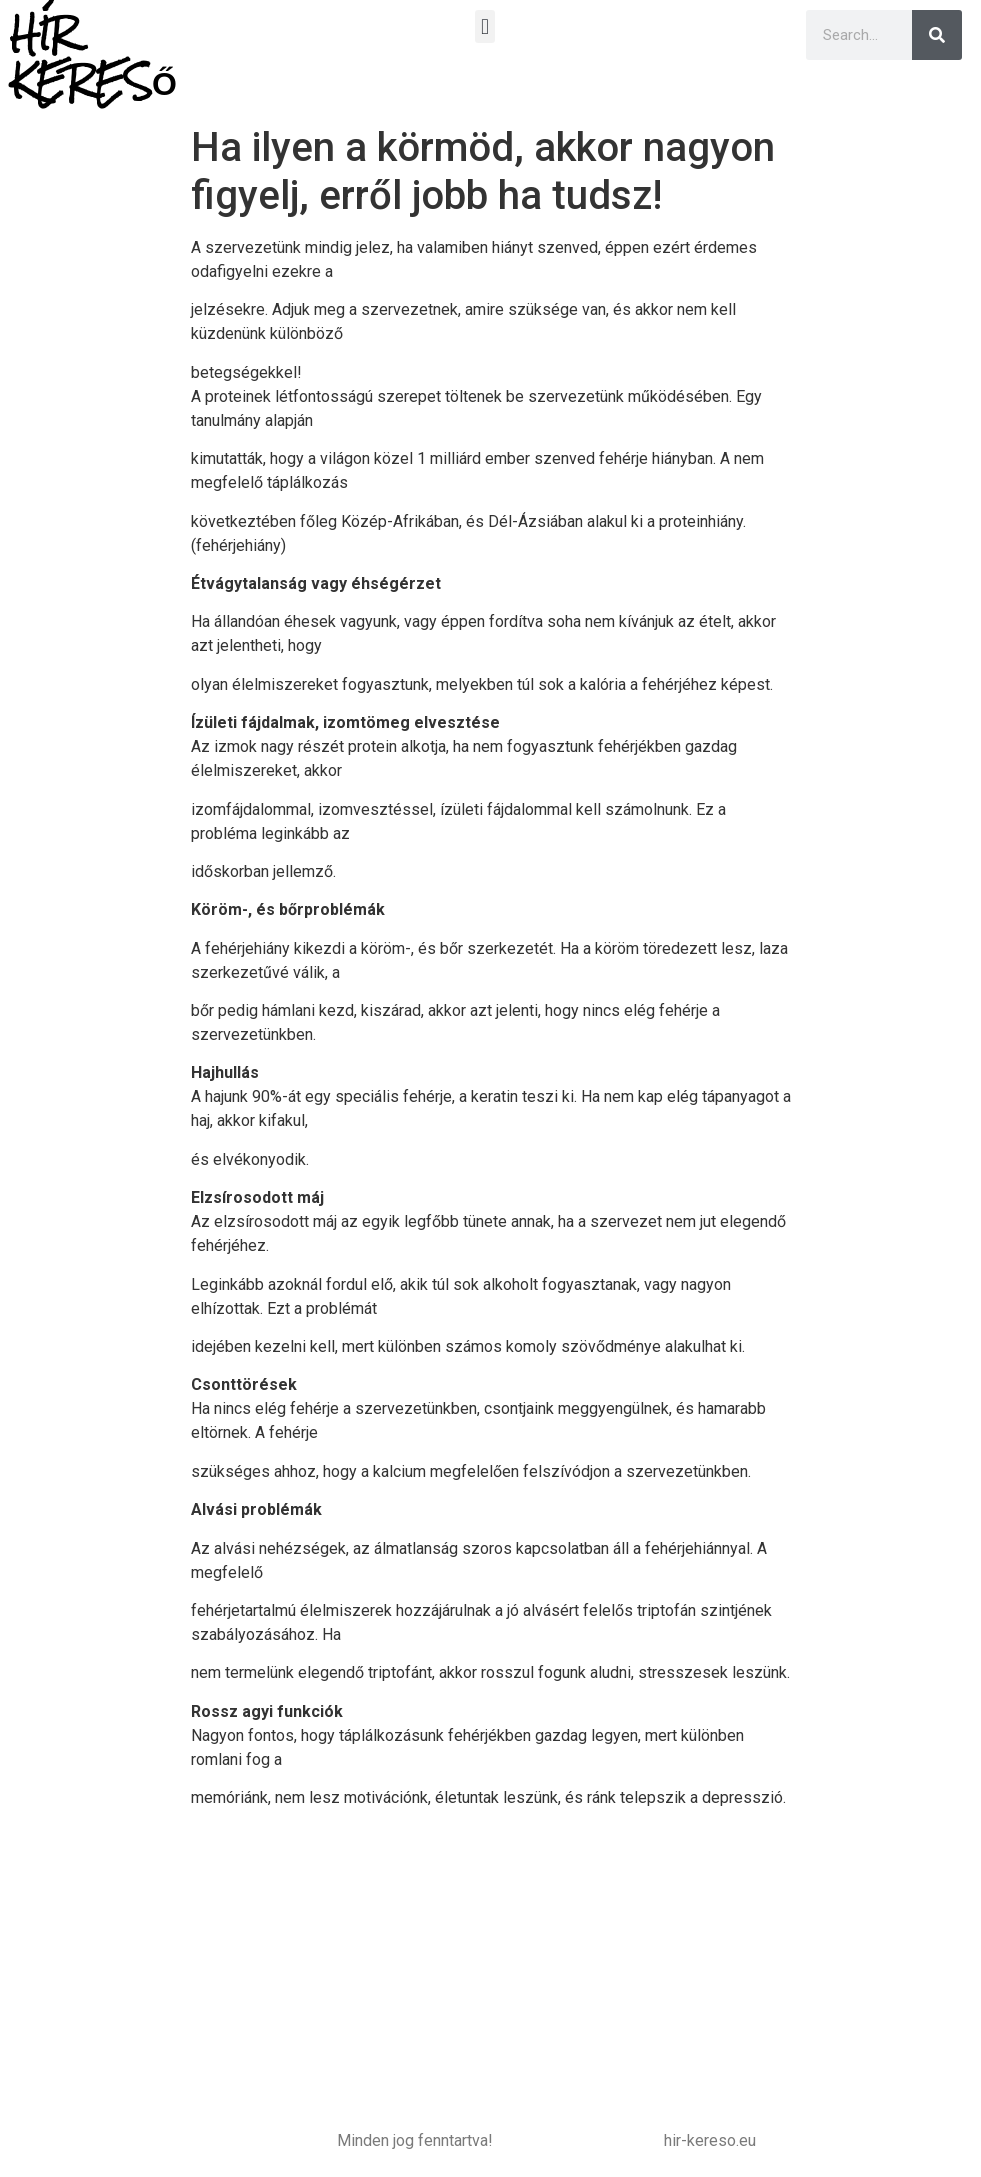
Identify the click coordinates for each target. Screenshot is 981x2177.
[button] (484, 26)
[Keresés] (937, 35)
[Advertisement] (491, 1965)
